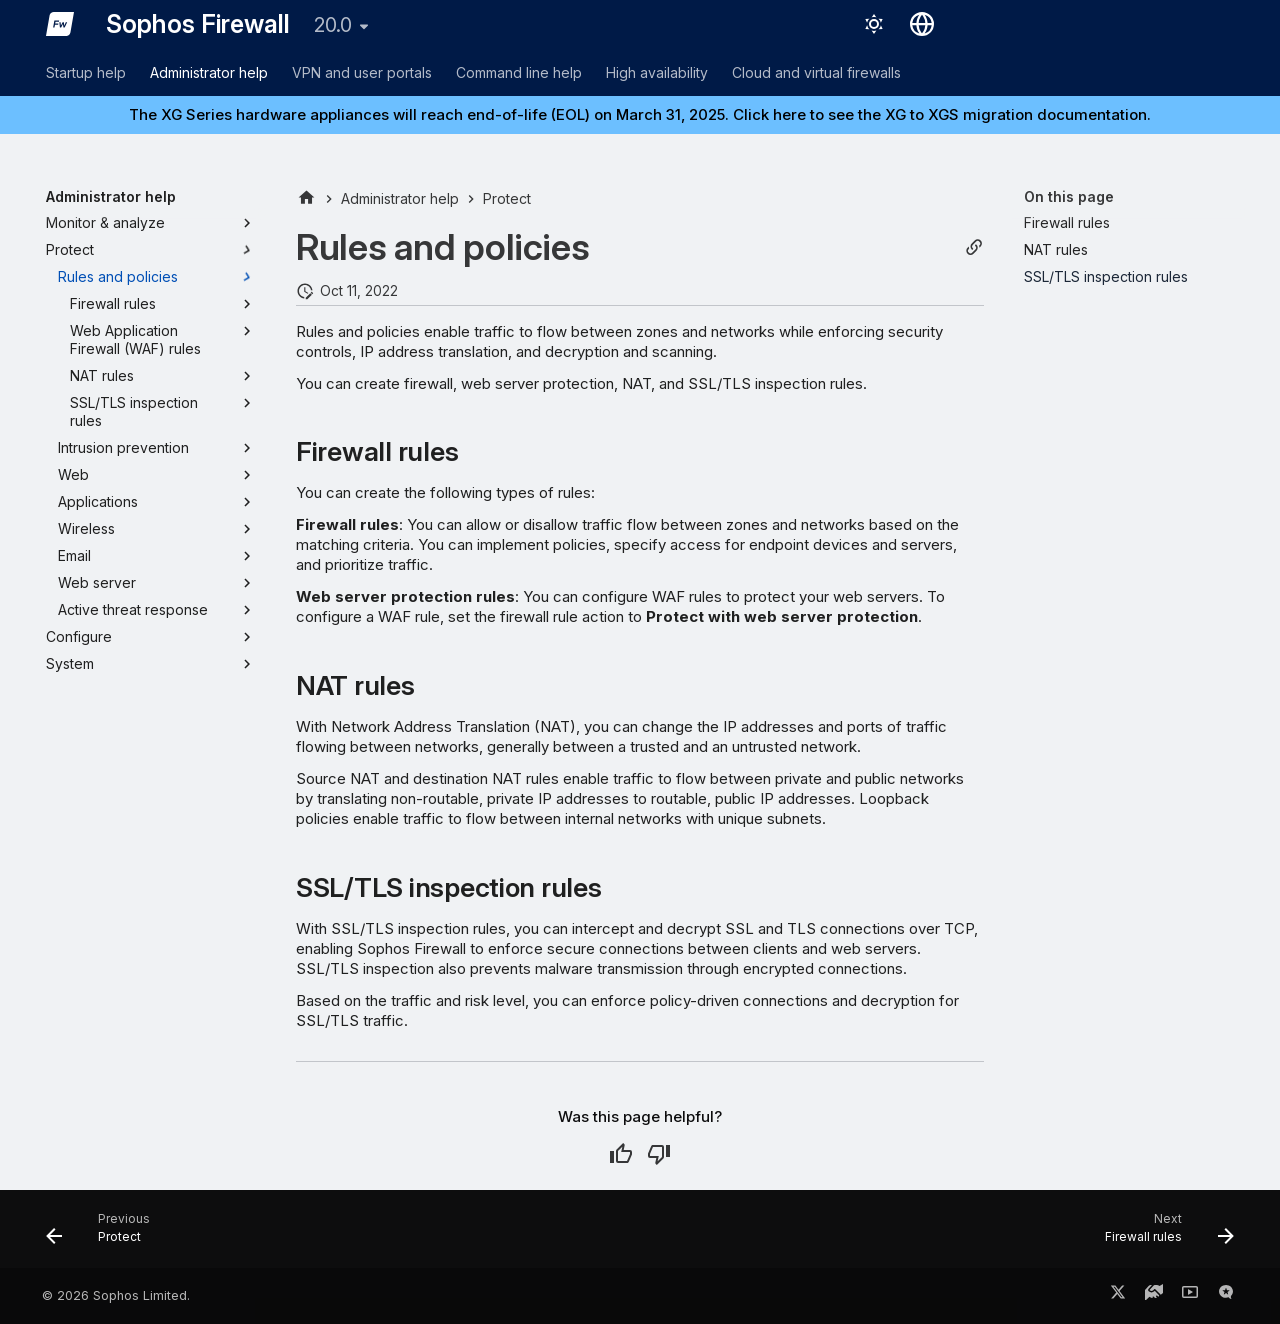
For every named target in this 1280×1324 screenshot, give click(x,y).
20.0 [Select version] (333, 25)
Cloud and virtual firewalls (816, 72)
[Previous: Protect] (104, 1235)
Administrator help (209, 72)
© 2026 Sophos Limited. (116, 1295)
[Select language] (922, 24)
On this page (1069, 196)
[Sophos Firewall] (60, 24)
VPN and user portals (362, 72)
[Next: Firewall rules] (1163, 1235)
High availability (657, 72)
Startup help (86, 72)
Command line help (519, 72)
